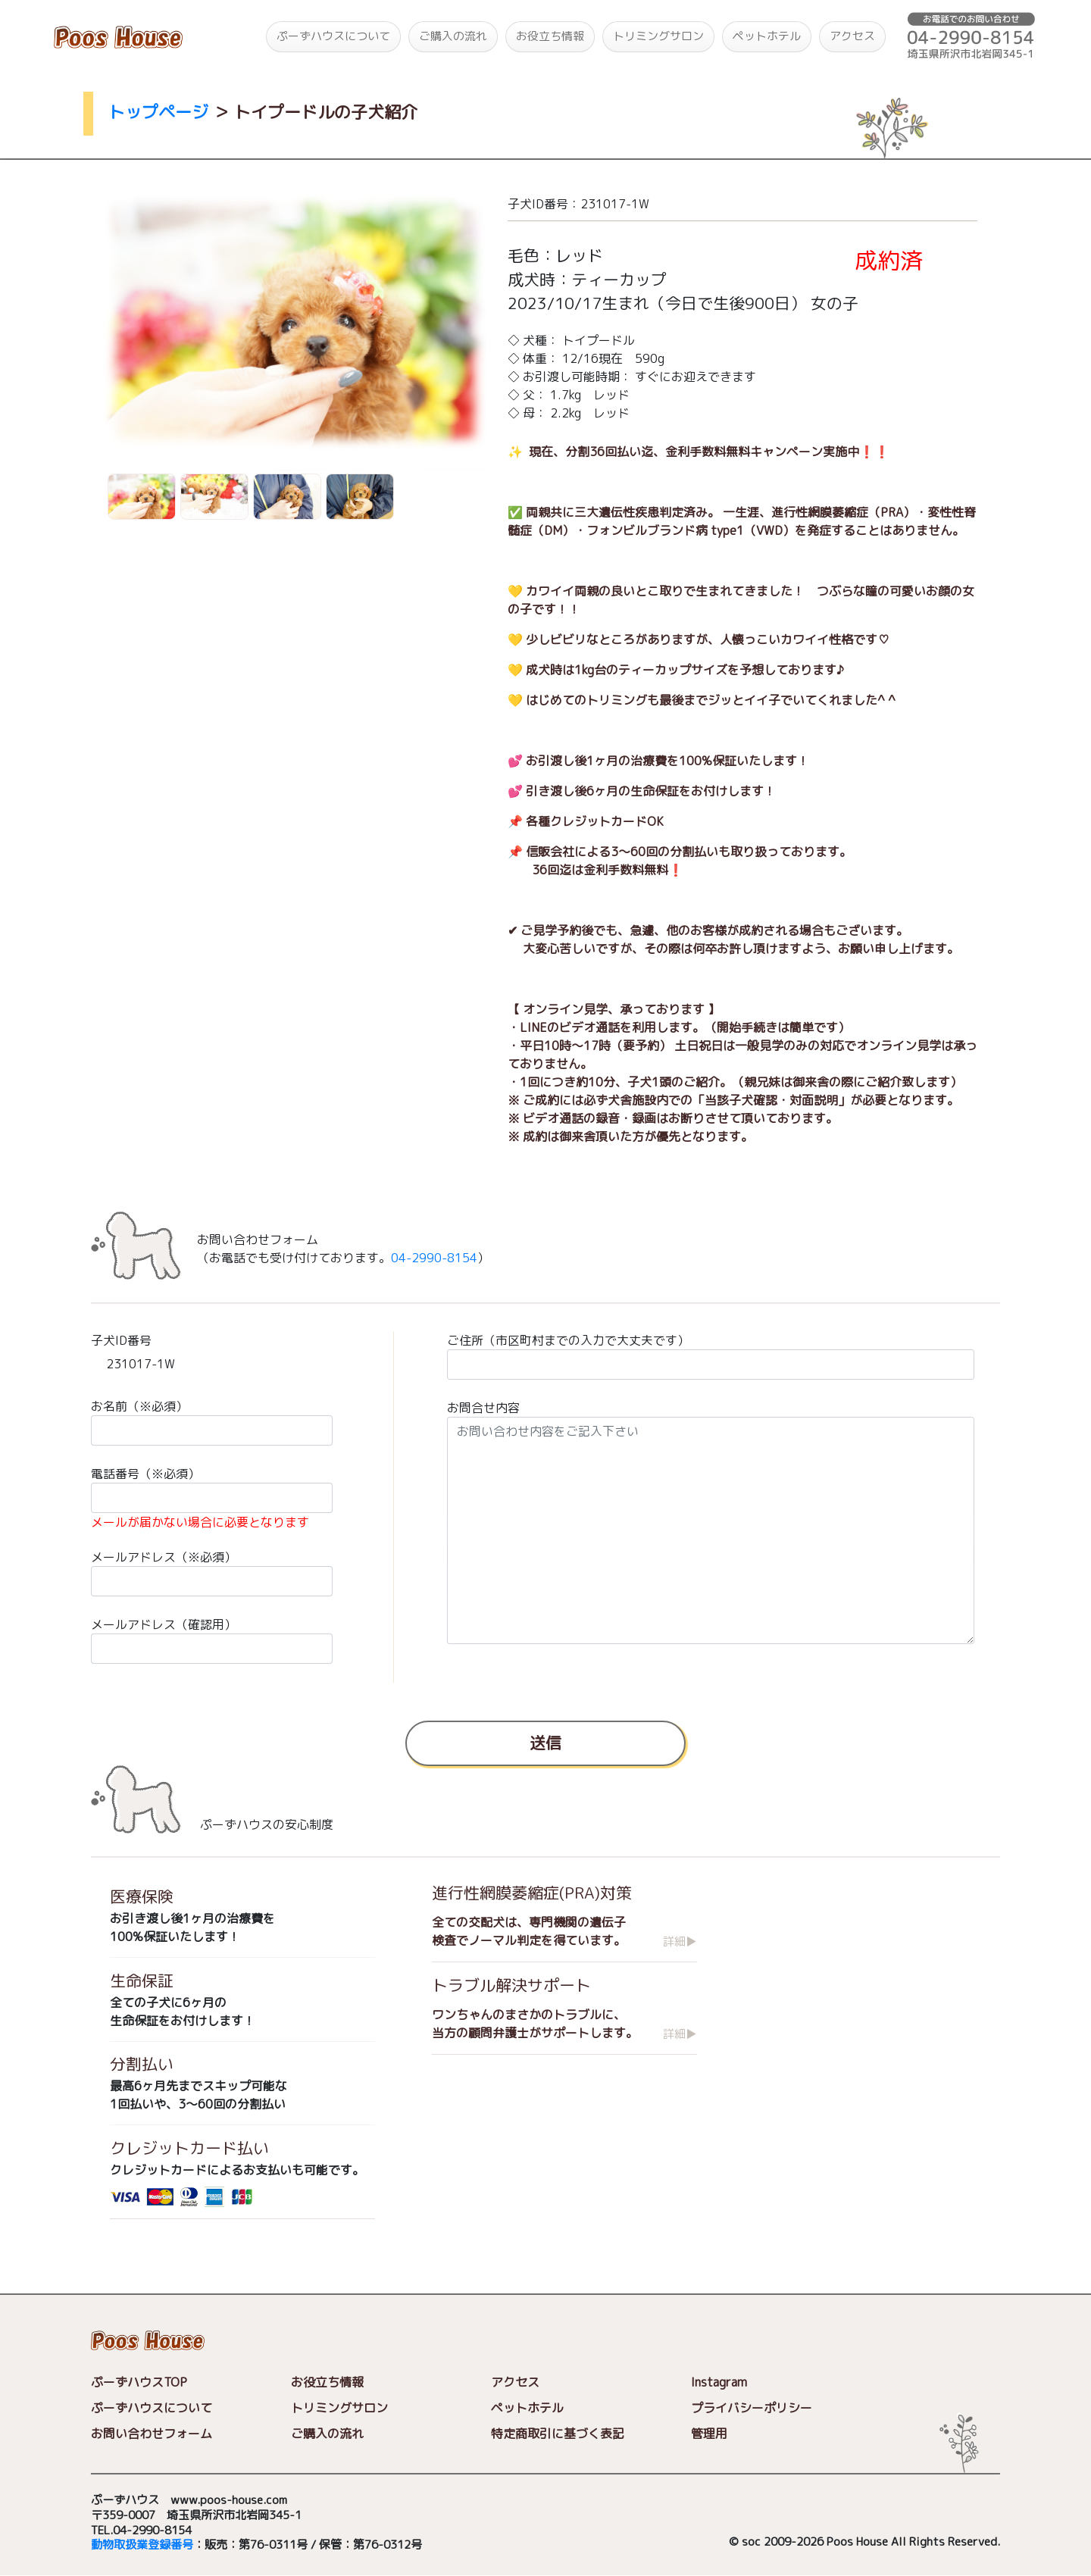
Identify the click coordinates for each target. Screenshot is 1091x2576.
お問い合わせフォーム (151, 2433)
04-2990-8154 (434, 1257)
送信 (545, 1741)
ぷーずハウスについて (333, 36)
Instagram (719, 2382)
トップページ (158, 111)
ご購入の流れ (453, 36)
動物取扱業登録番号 (142, 2545)
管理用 (709, 2434)
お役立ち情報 (550, 36)
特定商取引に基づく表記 (557, 2434)
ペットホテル (767, 36)
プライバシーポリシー (751, 2408)
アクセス (852, 36)
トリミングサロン (658, 36)
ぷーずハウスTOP (139, 2382)
